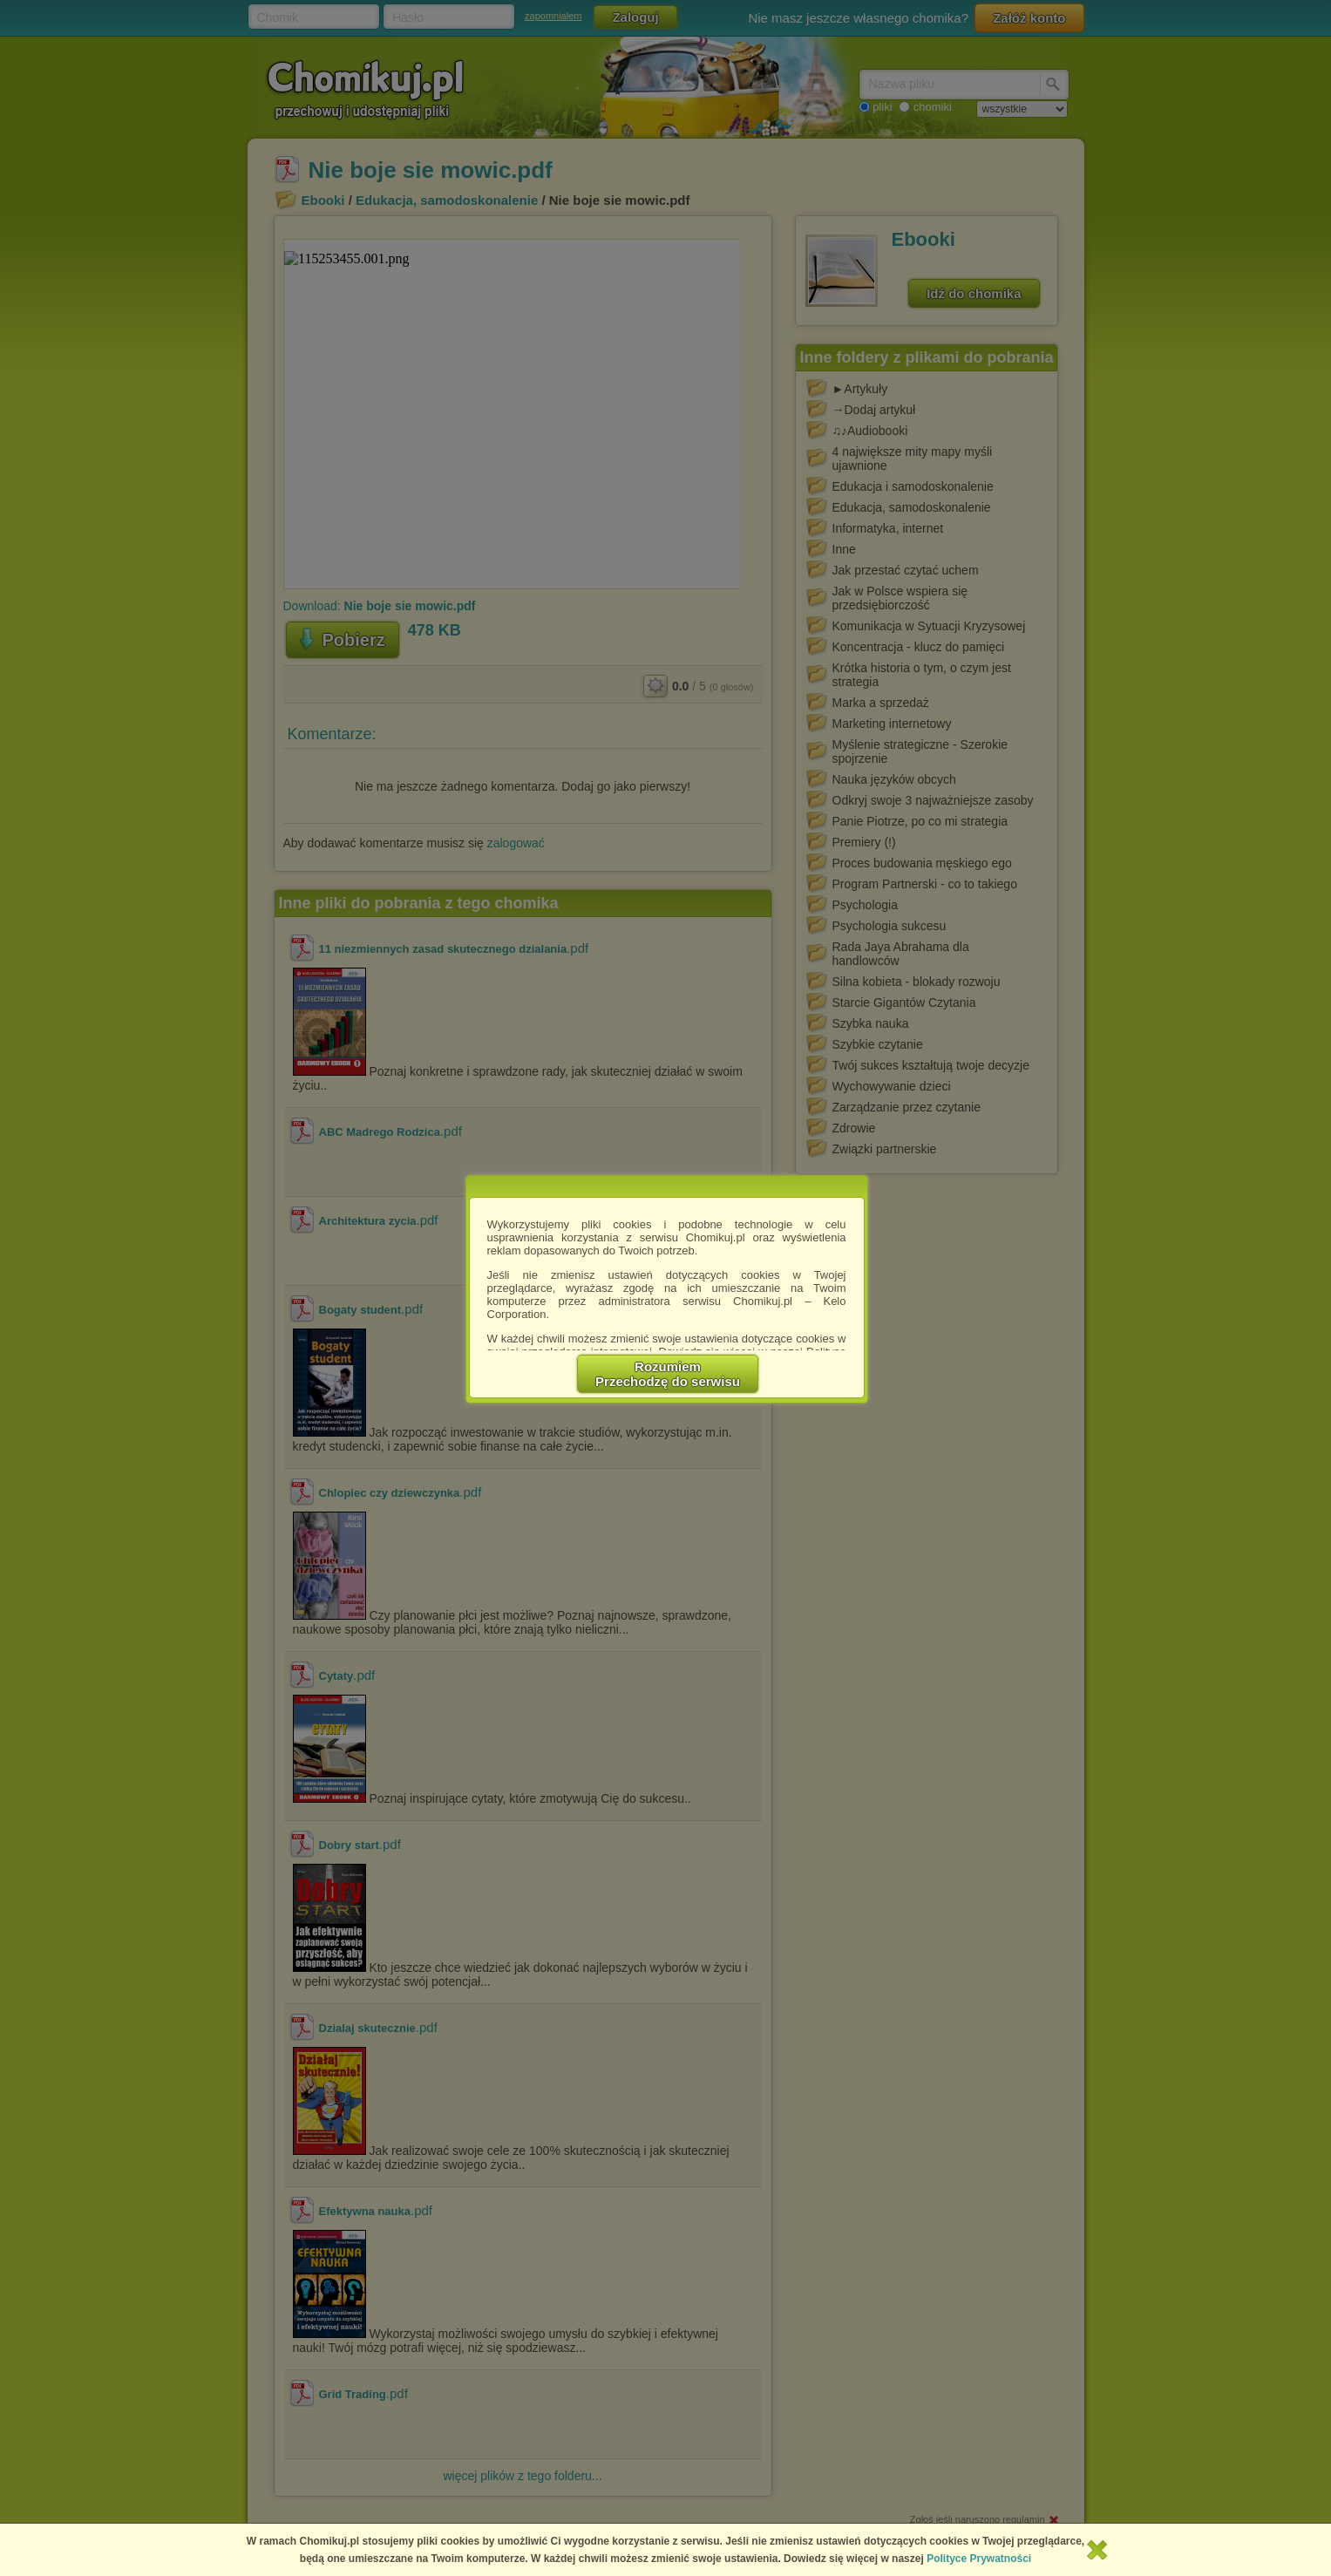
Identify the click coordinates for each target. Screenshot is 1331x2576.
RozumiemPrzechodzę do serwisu (667, 1374)
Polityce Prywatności (979, 2558)
